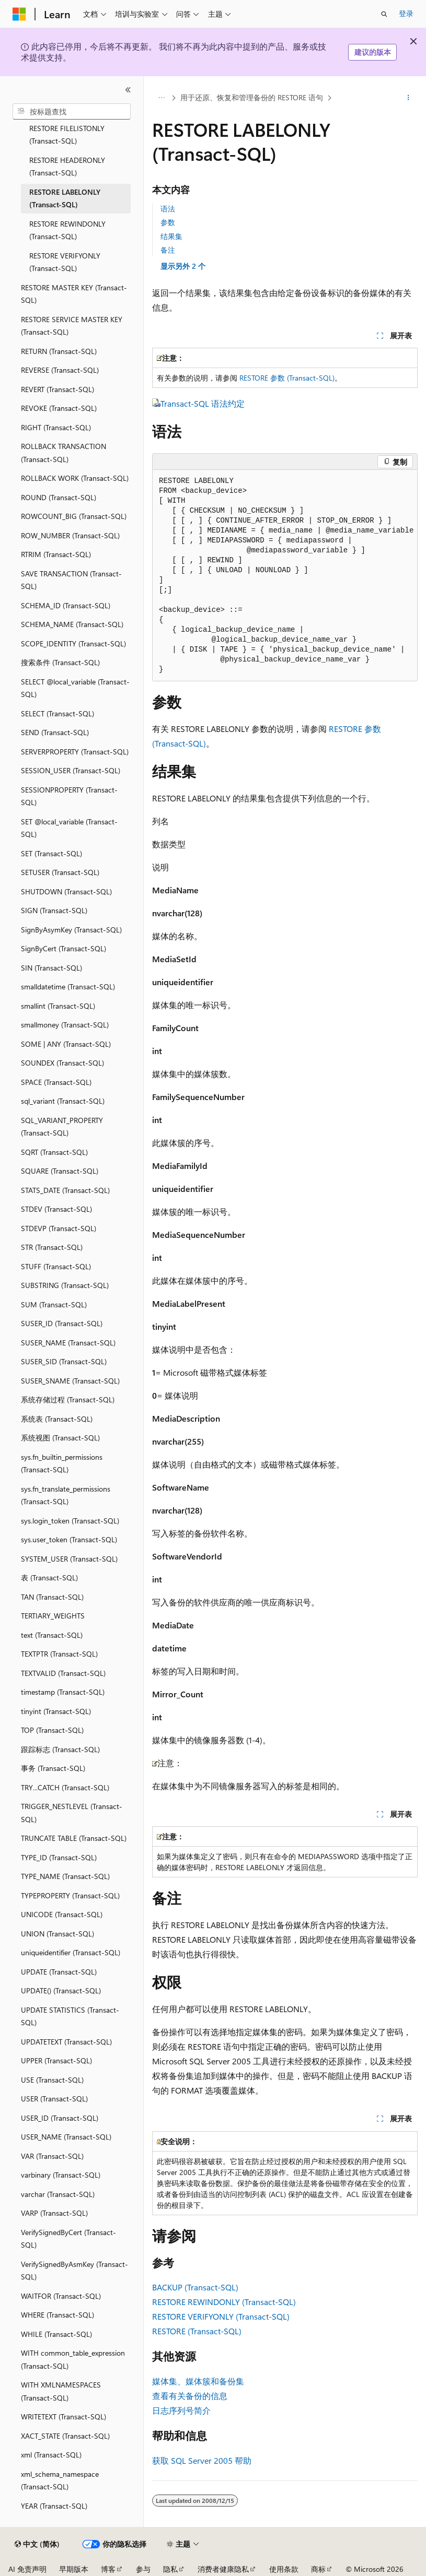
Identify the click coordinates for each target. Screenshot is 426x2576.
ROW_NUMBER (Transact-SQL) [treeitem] (70, 535)
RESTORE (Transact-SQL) (196, 2330)
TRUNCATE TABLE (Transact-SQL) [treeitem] (73, 1838)
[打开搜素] (384, 14)
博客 (108, 2569)
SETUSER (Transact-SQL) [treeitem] (60, 872)
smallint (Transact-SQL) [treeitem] (58, 1006)
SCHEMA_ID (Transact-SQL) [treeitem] (65, 605)
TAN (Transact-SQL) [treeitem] (52, 1597)
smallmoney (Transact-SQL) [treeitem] (65, 1025)
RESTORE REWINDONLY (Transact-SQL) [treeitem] (67, 230)
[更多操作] (408, 97)
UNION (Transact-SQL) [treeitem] (57, 1934)
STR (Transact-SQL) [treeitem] (52, 1247)
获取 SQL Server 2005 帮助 (201, 2460)
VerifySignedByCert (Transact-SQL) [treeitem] (68, 2238)
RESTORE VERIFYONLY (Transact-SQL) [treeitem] (64, 262)
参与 (143, 2569)
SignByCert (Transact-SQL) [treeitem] (63, 948)
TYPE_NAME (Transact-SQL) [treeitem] (65, 1876)
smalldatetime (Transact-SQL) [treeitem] (68, 986)
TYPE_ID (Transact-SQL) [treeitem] (59, 1857)
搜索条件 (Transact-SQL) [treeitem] (60, 662)
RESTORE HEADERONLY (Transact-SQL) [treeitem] (67, 166)
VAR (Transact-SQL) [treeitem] (52, 2156)
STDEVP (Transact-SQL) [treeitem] (58, 1228)
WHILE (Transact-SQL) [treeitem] (56, 2334)
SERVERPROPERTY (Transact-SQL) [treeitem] (75, 752)
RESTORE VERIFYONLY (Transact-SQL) (221, 2316)
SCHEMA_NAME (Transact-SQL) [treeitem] (72, 624)
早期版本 (73, 2569)
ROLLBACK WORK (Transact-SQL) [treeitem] (75, 478)
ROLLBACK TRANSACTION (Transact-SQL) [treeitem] (63, 452)
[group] (285, 575)
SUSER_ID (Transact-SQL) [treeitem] (61, 1323)
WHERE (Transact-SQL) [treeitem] (57, 2315)
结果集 (171, 236)
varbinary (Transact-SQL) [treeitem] (60, 2175)
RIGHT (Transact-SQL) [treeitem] (56, 427)
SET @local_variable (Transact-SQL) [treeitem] (69, 828)
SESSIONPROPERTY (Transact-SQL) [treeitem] (69, 796)
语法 (167, 209)
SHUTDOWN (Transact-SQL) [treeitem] (66, 891)
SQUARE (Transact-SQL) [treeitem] (59, 1171)
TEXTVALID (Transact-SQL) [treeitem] (63, 1673)
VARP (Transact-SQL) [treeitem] (54, 2213)
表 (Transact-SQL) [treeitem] (49, 1577)
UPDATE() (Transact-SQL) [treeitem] (61, 1990)
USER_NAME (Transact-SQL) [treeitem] (66, 2137)
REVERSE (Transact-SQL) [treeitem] (60, 370)
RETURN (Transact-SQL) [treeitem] (59, 351)
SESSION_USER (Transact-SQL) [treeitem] (70, 770)
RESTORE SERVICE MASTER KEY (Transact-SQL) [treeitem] (71, 325)
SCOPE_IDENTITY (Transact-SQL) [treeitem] (73, 643)
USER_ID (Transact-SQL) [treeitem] (59, 2118)
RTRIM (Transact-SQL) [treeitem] (56, 554)
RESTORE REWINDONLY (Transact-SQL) (224, 2301)
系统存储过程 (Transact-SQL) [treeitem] (67, 1399)
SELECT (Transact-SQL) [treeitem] (57, 713)
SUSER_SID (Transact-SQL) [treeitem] (64, 1361)
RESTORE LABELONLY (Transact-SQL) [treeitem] (64, 198)
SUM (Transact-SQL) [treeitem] (54, 1304)
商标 (318, 2569)
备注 (167, 250)
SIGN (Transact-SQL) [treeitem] (54, 910)
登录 (406, 13)
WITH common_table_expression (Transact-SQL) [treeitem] (73, 2359)
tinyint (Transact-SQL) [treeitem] (56, 1711)
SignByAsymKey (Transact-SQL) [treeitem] (71, 930)
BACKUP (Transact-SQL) (195, 2287)
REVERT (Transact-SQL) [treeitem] (57, 389)
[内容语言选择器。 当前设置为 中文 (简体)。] (37, 2544)
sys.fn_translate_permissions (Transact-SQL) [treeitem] (65, 1495)
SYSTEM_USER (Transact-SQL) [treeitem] (69, 1559)
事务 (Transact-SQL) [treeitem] (53, 1768)
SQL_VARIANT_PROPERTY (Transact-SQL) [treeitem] (62, 1126)
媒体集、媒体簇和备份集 (198, 2381)
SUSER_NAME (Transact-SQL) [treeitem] (68, 1343)
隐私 (170, 2569)
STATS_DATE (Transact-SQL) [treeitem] (65, 1190)
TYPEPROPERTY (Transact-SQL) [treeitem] (70, 1895)
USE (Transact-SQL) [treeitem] (52, 2080)
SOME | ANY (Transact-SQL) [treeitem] (66, 1044)
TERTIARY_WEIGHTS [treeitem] (53, 1616)
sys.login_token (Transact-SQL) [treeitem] (70, 1521)
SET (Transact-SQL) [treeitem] (51, 853)
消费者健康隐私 (223, 2569)
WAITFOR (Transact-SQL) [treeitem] (61, 2296)
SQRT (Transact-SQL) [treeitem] (54, 1152)
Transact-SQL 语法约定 (202, 403)
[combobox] (72, 111)
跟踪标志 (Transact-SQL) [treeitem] (60, 1749)
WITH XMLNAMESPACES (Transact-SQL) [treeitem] (61, 2391)
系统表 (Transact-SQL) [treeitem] (57, 1419)
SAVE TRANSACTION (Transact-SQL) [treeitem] (71, 580)
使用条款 (283, 2569)
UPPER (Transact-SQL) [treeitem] (56, 2060)
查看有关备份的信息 (189, 2395)
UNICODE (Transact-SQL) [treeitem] (61, 1914)
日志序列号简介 (181, 2410)
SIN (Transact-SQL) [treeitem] (51, 968)
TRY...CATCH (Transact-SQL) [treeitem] (65, 1787)
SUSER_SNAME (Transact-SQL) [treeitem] (70, 1381)
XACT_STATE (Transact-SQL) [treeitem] (65, 2436)
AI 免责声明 (27, 2569)
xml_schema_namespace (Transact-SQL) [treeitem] (60, 2480)
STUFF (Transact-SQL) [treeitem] (56, 1266)
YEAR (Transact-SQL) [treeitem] (54, 2506)
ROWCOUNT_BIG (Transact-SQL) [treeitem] (73, 516)
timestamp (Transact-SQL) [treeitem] (63, 1692)
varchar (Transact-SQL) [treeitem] (58, 2194)
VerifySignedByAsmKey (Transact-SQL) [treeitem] (74, 2270)
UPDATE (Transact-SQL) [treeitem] (59, 1972)
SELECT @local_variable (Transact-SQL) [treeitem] (75, 688)
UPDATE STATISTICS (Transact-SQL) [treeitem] (70, 2016)
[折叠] (128, 89)
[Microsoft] (19, 14)
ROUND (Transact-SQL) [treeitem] (58, 497)
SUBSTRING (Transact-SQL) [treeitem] (65, 1285)
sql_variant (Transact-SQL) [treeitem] (63, 1101)
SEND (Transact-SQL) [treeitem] (55, 732)
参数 (167, 222)
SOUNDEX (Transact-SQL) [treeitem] (62, 1063)
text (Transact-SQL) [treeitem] (52, 1635)
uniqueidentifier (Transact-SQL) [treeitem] (70, 1952)
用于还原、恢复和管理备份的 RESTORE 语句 (251, 97)
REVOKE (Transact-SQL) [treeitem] (59, 408)
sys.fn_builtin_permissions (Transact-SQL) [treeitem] (61, 1463)
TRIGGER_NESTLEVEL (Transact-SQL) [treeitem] (71, 1812)
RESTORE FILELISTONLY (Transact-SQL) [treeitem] (67, 134)
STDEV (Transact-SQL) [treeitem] (56, 1209)
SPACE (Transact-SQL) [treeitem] (56, 1082)
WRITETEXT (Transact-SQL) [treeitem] (63, 2416)
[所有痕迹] (161, 97)
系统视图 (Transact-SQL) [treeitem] (60, 1438)
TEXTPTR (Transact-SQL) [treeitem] (59, 1654)
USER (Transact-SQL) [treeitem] (54, 2099)
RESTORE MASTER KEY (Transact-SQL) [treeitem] (74, 293)
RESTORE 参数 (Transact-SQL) (287, 378)
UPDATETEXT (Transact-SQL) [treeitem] (66, 2042)
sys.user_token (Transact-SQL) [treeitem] (69, 1539)
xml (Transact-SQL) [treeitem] (51, 2455)
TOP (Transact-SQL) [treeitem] (52, 1730)
